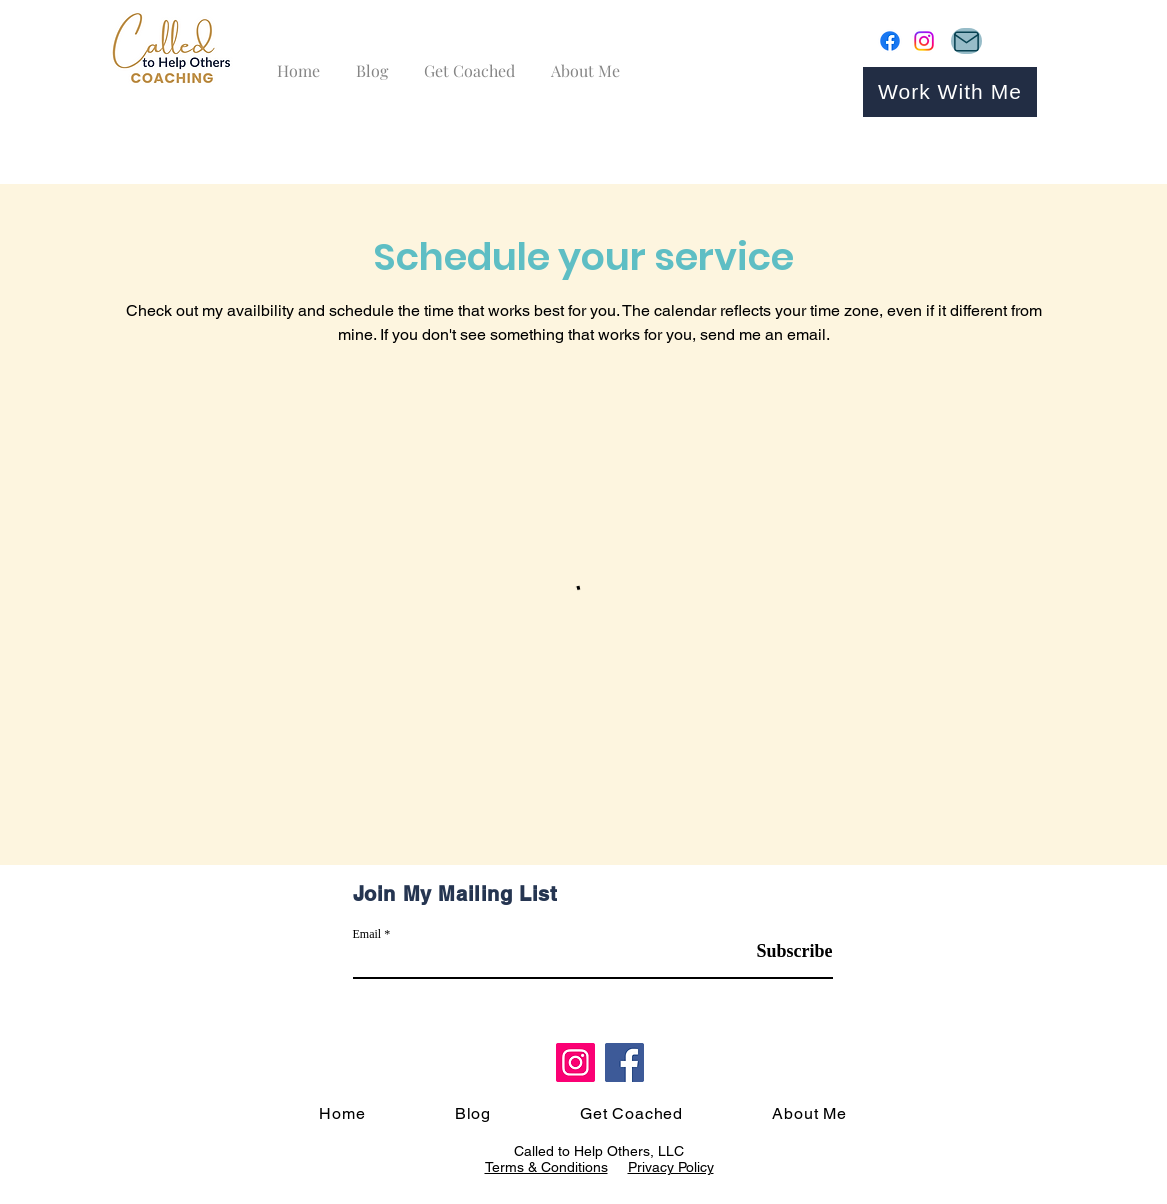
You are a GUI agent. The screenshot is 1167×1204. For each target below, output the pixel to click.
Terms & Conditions (546, 1167)
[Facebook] (890, 41)
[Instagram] (924, 41)
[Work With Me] (950, 92)
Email (367, 934)
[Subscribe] (782, 952)
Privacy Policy (671, 1167)
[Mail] (966, 41)
